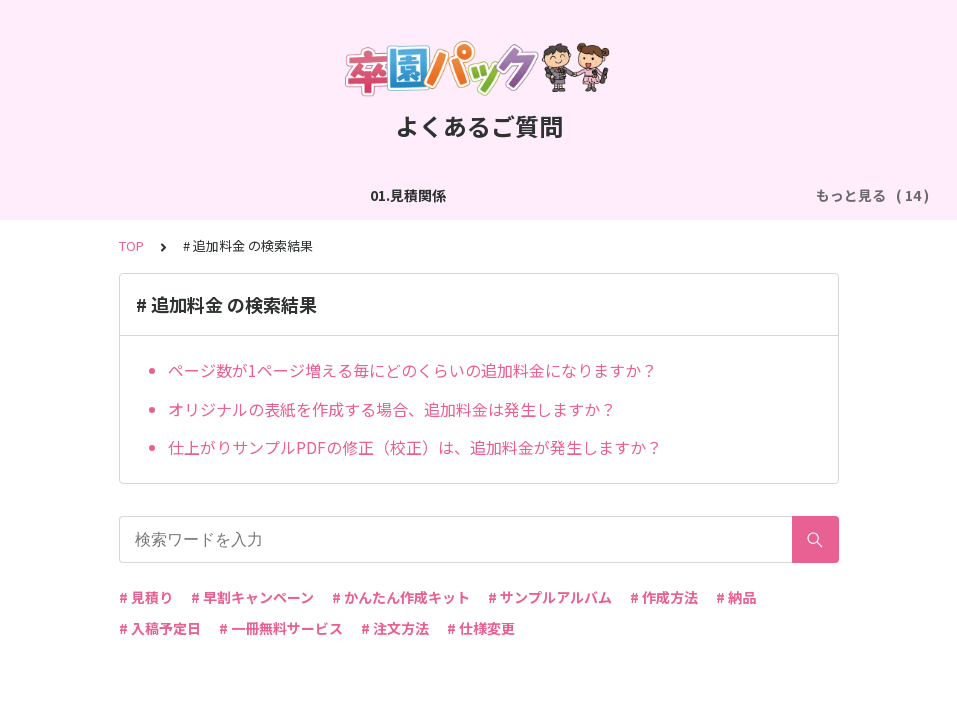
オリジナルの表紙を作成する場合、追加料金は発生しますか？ (392, 409)
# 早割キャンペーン (252, 597)
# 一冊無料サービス (281, 628)
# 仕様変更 (481, 628)
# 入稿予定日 (160, 628)
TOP (131, 245)
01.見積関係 (113, 195)
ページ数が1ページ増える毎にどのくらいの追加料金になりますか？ (412, 370)
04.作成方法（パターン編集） (648, 195)
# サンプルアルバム (550, 597)
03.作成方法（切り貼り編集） (433, 195)
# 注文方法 (395, 628)
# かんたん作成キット (401, 597)
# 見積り (146, 597)
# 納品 (736, 597)
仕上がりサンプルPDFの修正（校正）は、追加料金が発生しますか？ (415, 447)
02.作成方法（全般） (245, 195)
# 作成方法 (664, 597)
